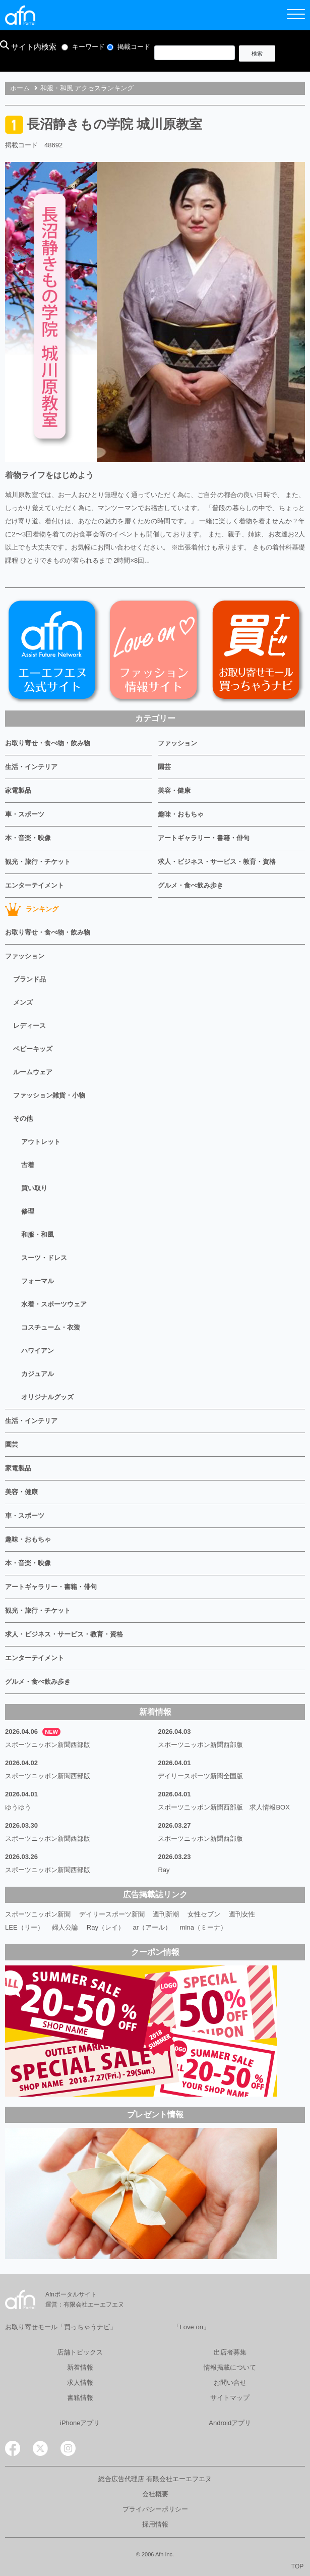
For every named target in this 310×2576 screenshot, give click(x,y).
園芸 (164, 767)
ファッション (177, 743)
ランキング (31, 909)
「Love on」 (191, 2327)
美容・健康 (174, 790)
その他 (23, 1118)
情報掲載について (230, 2367)
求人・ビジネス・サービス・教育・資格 (217, 861)
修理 (27, 1211)
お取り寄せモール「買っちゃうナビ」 (60, 2327)
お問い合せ (230, 2382)
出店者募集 (230, 2352)
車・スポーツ (24, 814)
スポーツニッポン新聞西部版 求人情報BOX (223, 1807)
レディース (29, 1025)
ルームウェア (32, 1072)
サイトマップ (230, 2397)
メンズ (23, 1002)
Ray (163, 1870)
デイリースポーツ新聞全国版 (200, 1776)
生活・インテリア (31, 767)
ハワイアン (37, 1350)
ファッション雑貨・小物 (49, 1095)
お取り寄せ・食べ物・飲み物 (47, 743)
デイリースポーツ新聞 (112, 1914)
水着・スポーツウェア (54, 1304)
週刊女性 (242, 1914)
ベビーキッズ (32, 1049)
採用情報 (155, 2524)
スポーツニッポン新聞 (38, 1914)
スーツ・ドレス (44, 1258)
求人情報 (80, 2382)
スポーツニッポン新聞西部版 (47, 1744)
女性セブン (204, 1914)
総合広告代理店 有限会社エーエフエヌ (155, 2479)
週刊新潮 (166, 1914)
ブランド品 (29, 979)
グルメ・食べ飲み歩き (190, 885)
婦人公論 (65, 1927)
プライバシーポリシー (155, 2509)
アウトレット (40, 1141)
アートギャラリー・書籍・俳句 (204, 838)
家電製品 (18, 790)
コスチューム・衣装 (50, 1327)
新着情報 (80, 2367)
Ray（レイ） (106, 1927)
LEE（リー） (24, 1927)
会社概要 (155, 2494)
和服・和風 (37, 1234)
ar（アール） (152, 1927)
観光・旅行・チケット (38, 861)
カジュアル (37, 1374)
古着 (27, 1165)
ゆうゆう (18, 1807)
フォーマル (37, 1281)
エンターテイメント (34, 885)
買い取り (34, 1188)
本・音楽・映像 (28, 838)
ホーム (20, 88)
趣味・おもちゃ (181, 814)
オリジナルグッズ (47, 1397)
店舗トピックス (80, 2352)
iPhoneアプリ (80, 2423)
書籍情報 (80, 2397)
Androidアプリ (230, 2423)
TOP (297, 2566)
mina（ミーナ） (203, 1927)
